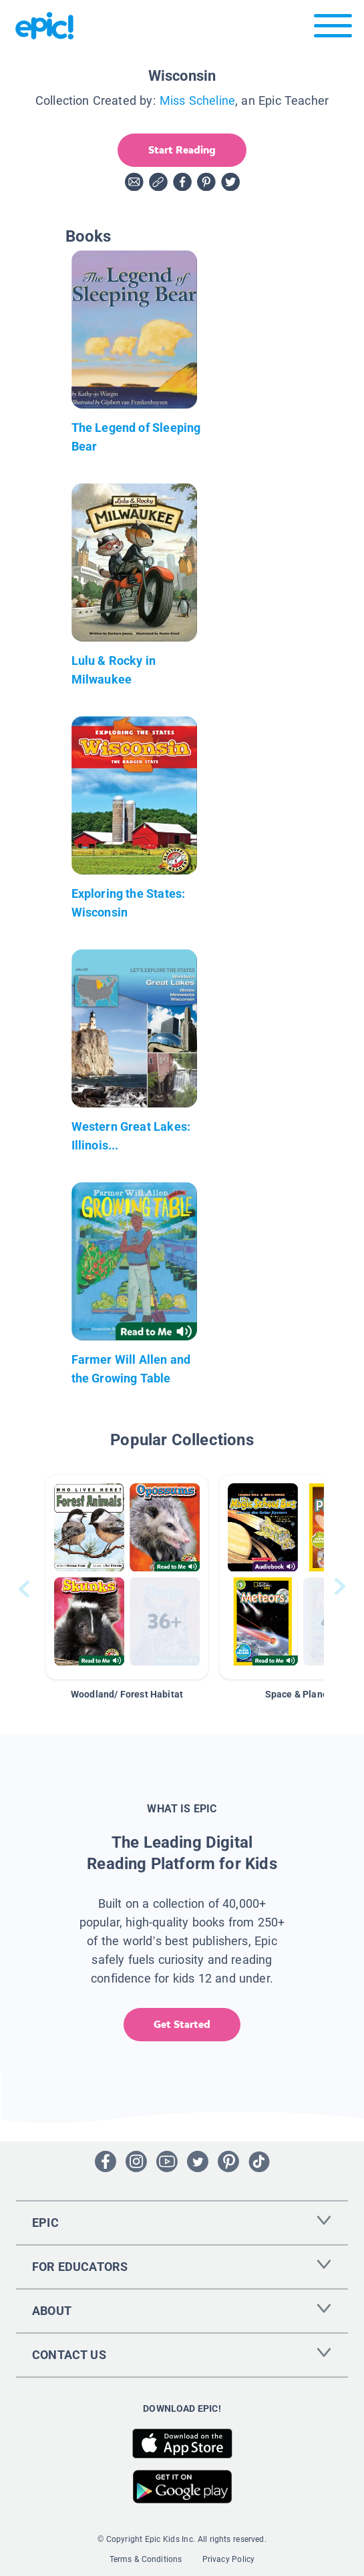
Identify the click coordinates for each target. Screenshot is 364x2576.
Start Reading (182, 150)
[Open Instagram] (136, 2161)
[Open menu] (333, 29)
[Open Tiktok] (259, 2161)
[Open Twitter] (197, 2161)
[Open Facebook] (105, 2161)
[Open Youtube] (167, 2161)
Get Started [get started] (182, 2024)
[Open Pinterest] (228, 2161)
